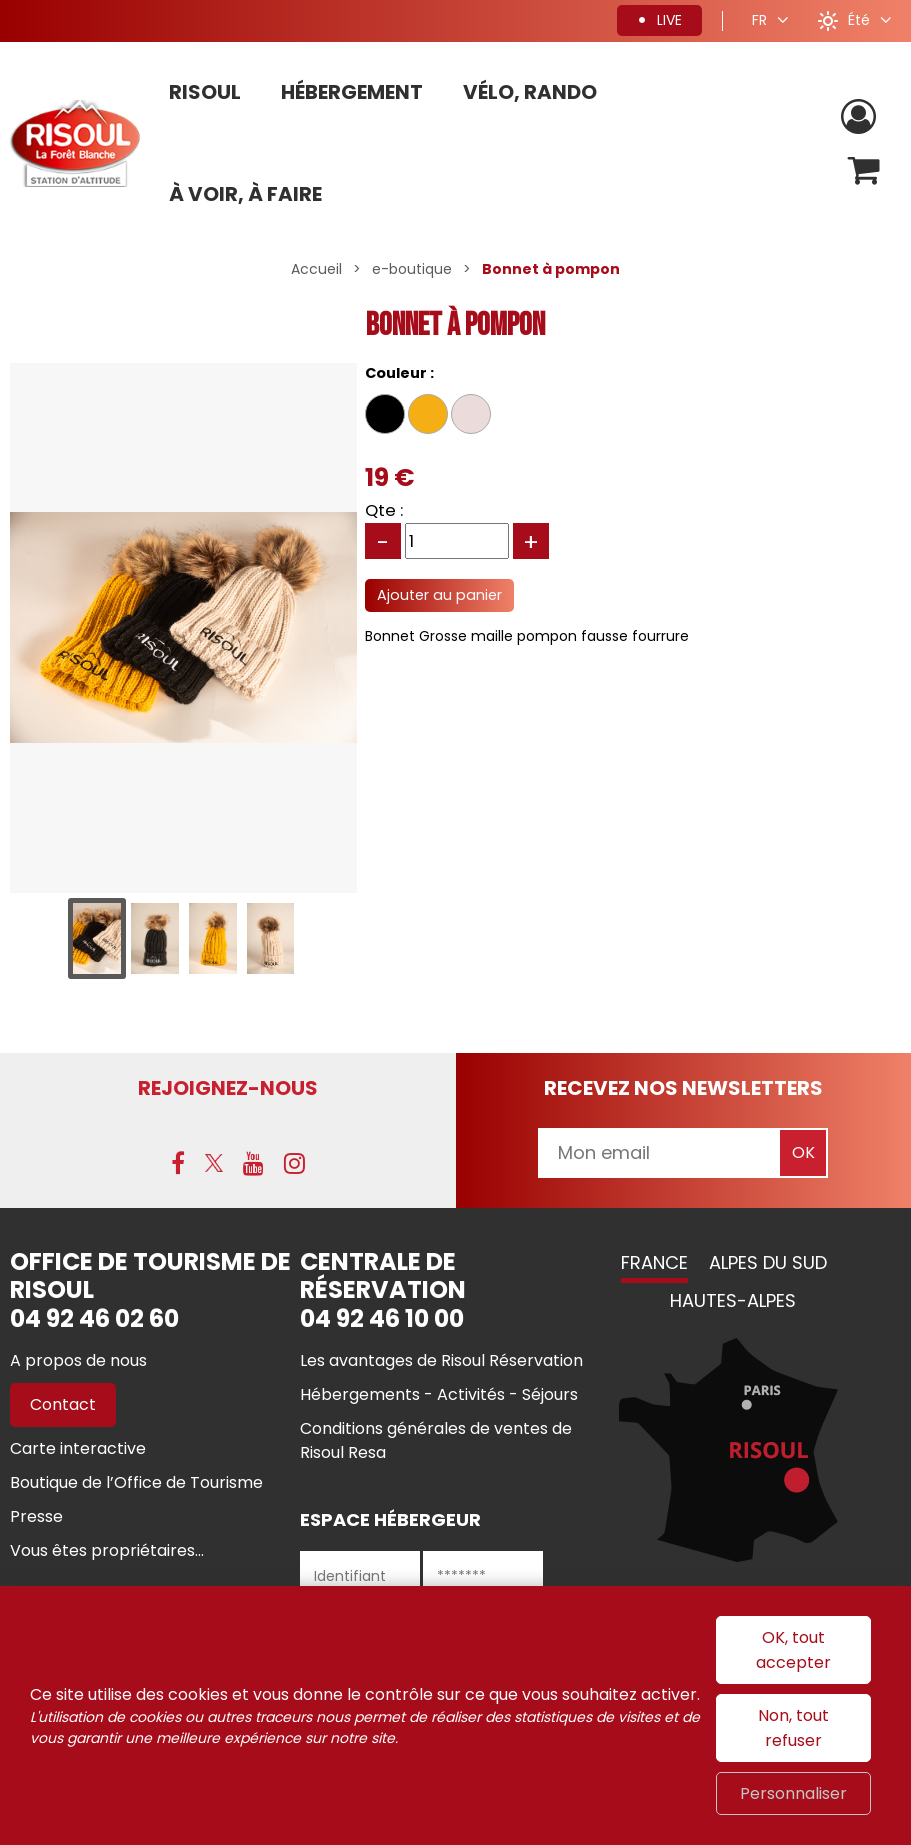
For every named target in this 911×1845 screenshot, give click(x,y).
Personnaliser (793, 1793)
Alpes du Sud (768, 1262)
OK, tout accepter (793, 1650)
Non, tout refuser (793, 1728)
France (654, 1262)
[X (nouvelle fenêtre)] (214, 1163)
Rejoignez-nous (228, 1088)
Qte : (384, 510)
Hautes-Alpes (733, 1300)
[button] (864, 170)
